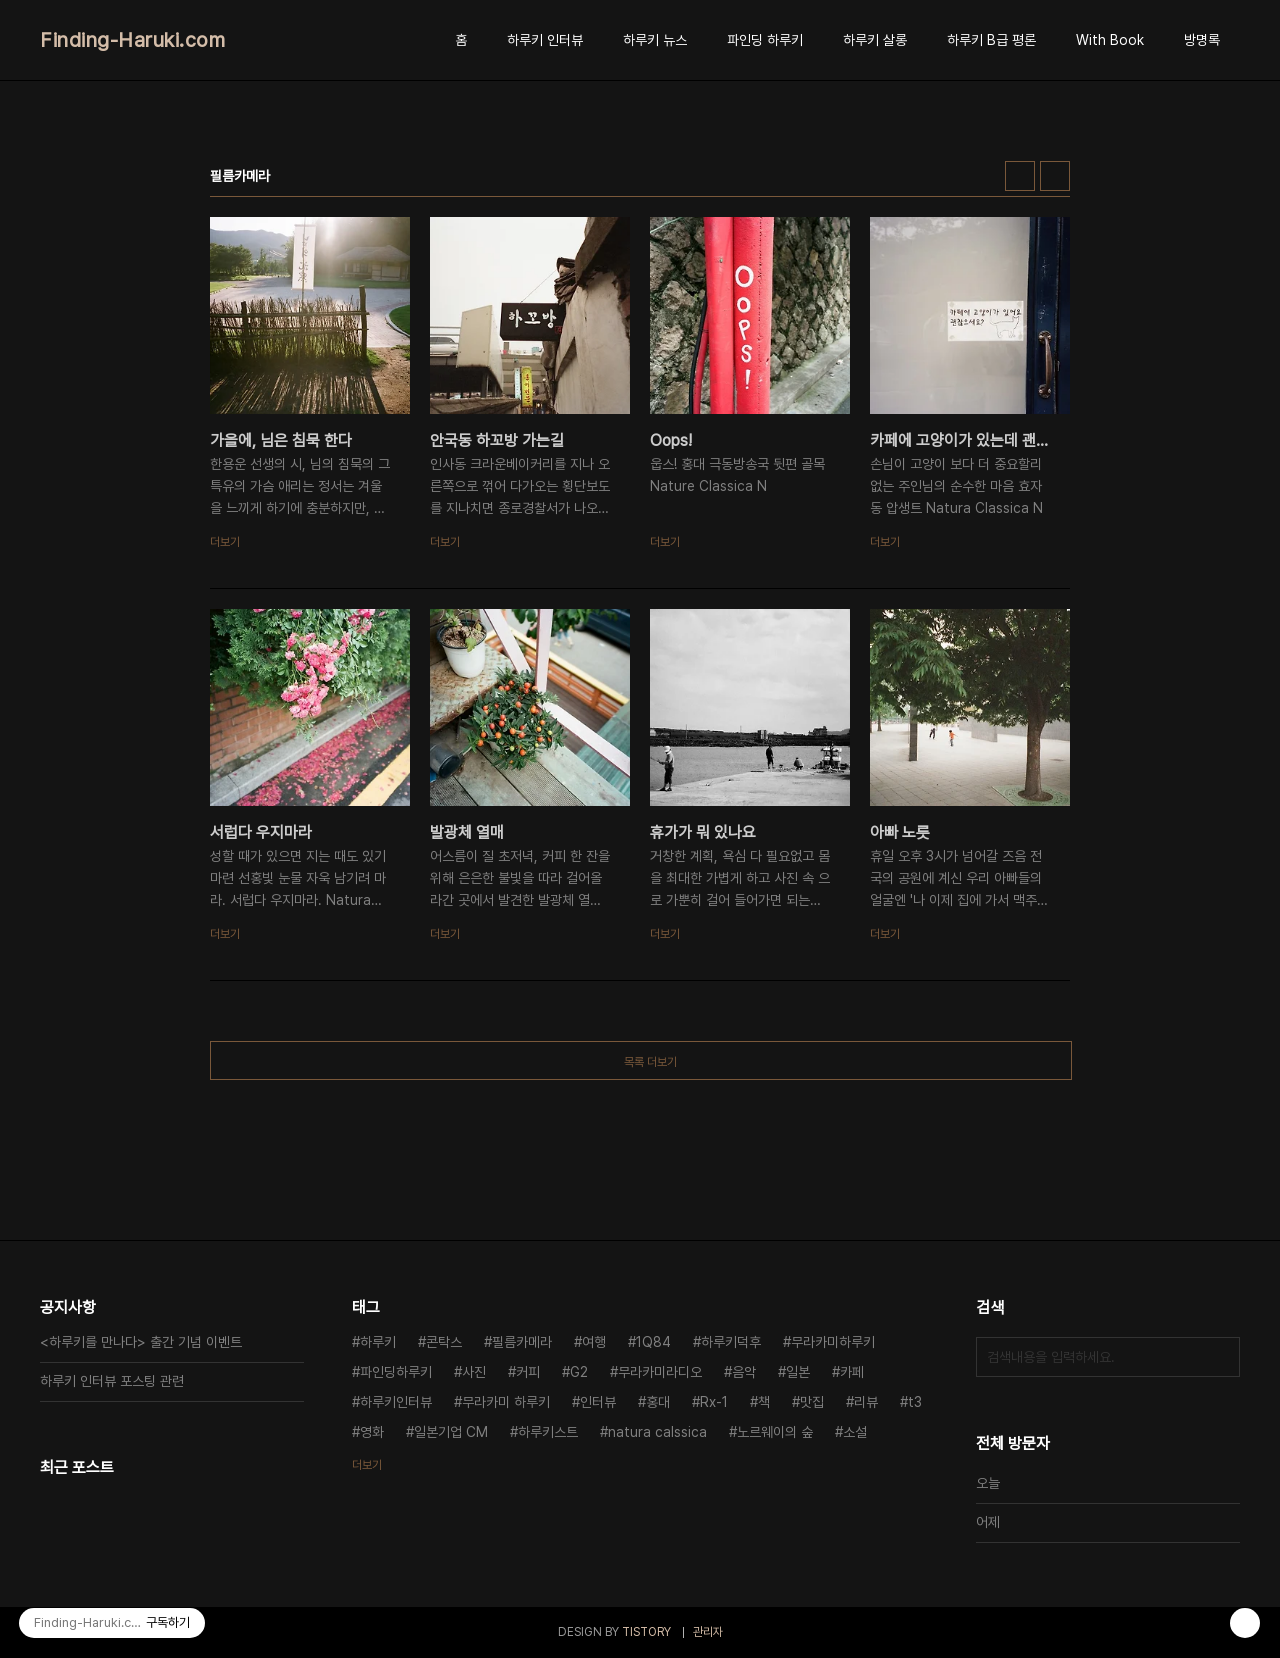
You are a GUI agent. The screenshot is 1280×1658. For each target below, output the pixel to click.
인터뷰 (598, 1402)
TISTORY (646, 1632)
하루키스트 (548, 1432)
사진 (474, 1372)
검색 (1220, 1357)
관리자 (708, 1632)
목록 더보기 (650, 1062)
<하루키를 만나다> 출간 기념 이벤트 (141, 1342)
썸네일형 (1020, 176)
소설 (855, 1432)
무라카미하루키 (833, 1342)
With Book (1110, 40)
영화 (372, 1432)
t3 (915, 1402)
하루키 (378, 1342)
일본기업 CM (451, 1432)
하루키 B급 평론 (991, 40)
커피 (528, 1372)
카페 (852, 1372)
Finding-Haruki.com (132, 40)
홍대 (658, 1402)
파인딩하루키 (396, 1372)
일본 (798, 1372)
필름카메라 (522, 1342)
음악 (744, 1372)
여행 (594, 1342)
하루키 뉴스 (655, 40)
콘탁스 (444, 1342)
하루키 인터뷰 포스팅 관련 (112, 1381)
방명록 (1202, 40)
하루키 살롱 (875, 40)
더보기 (367, 1465)
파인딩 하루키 (765, 40)
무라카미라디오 (660, 1372)
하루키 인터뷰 (545, 40)
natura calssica (657, 1432)
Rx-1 (714, 1402)
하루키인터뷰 (396, 1402)
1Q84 (653, 1342)
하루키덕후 (731, 1342)
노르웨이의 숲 (775, 1432)
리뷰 (866, 1402)
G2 (579, 1372)
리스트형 (1055, 176)
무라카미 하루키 (506, 1402)
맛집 (812, 1402)
